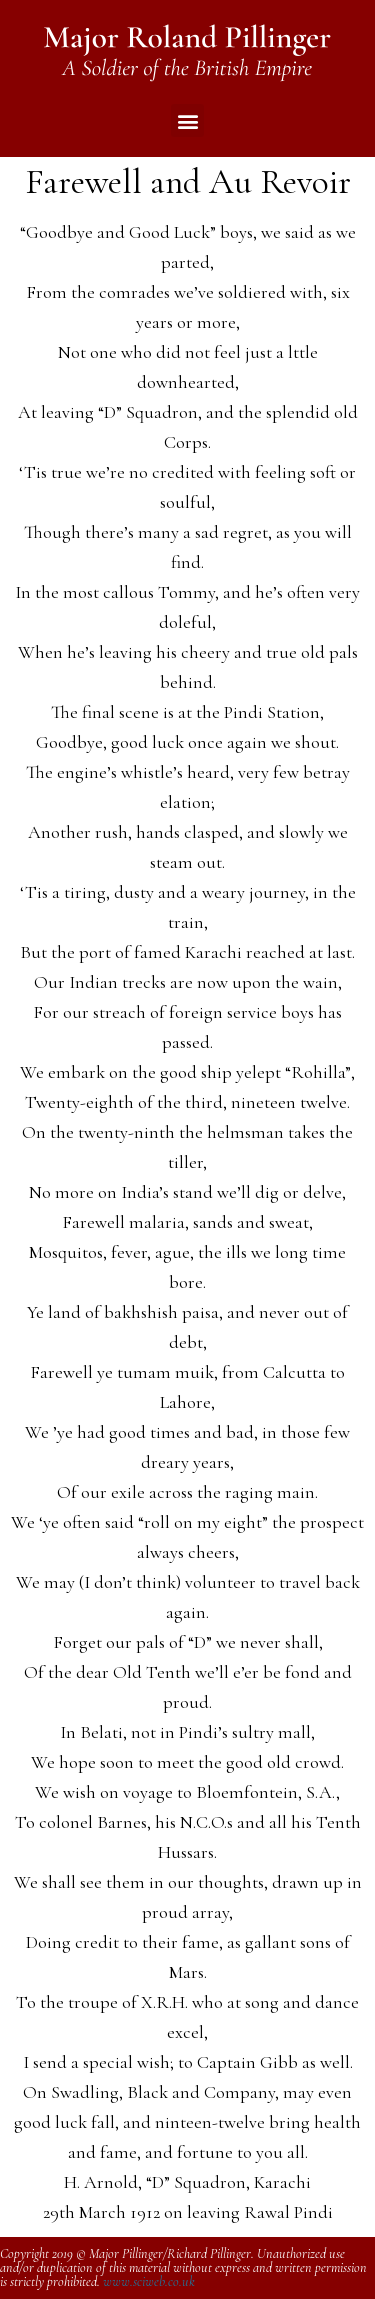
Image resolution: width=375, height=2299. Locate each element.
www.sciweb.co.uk (149, 2281)
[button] (187, 120)
